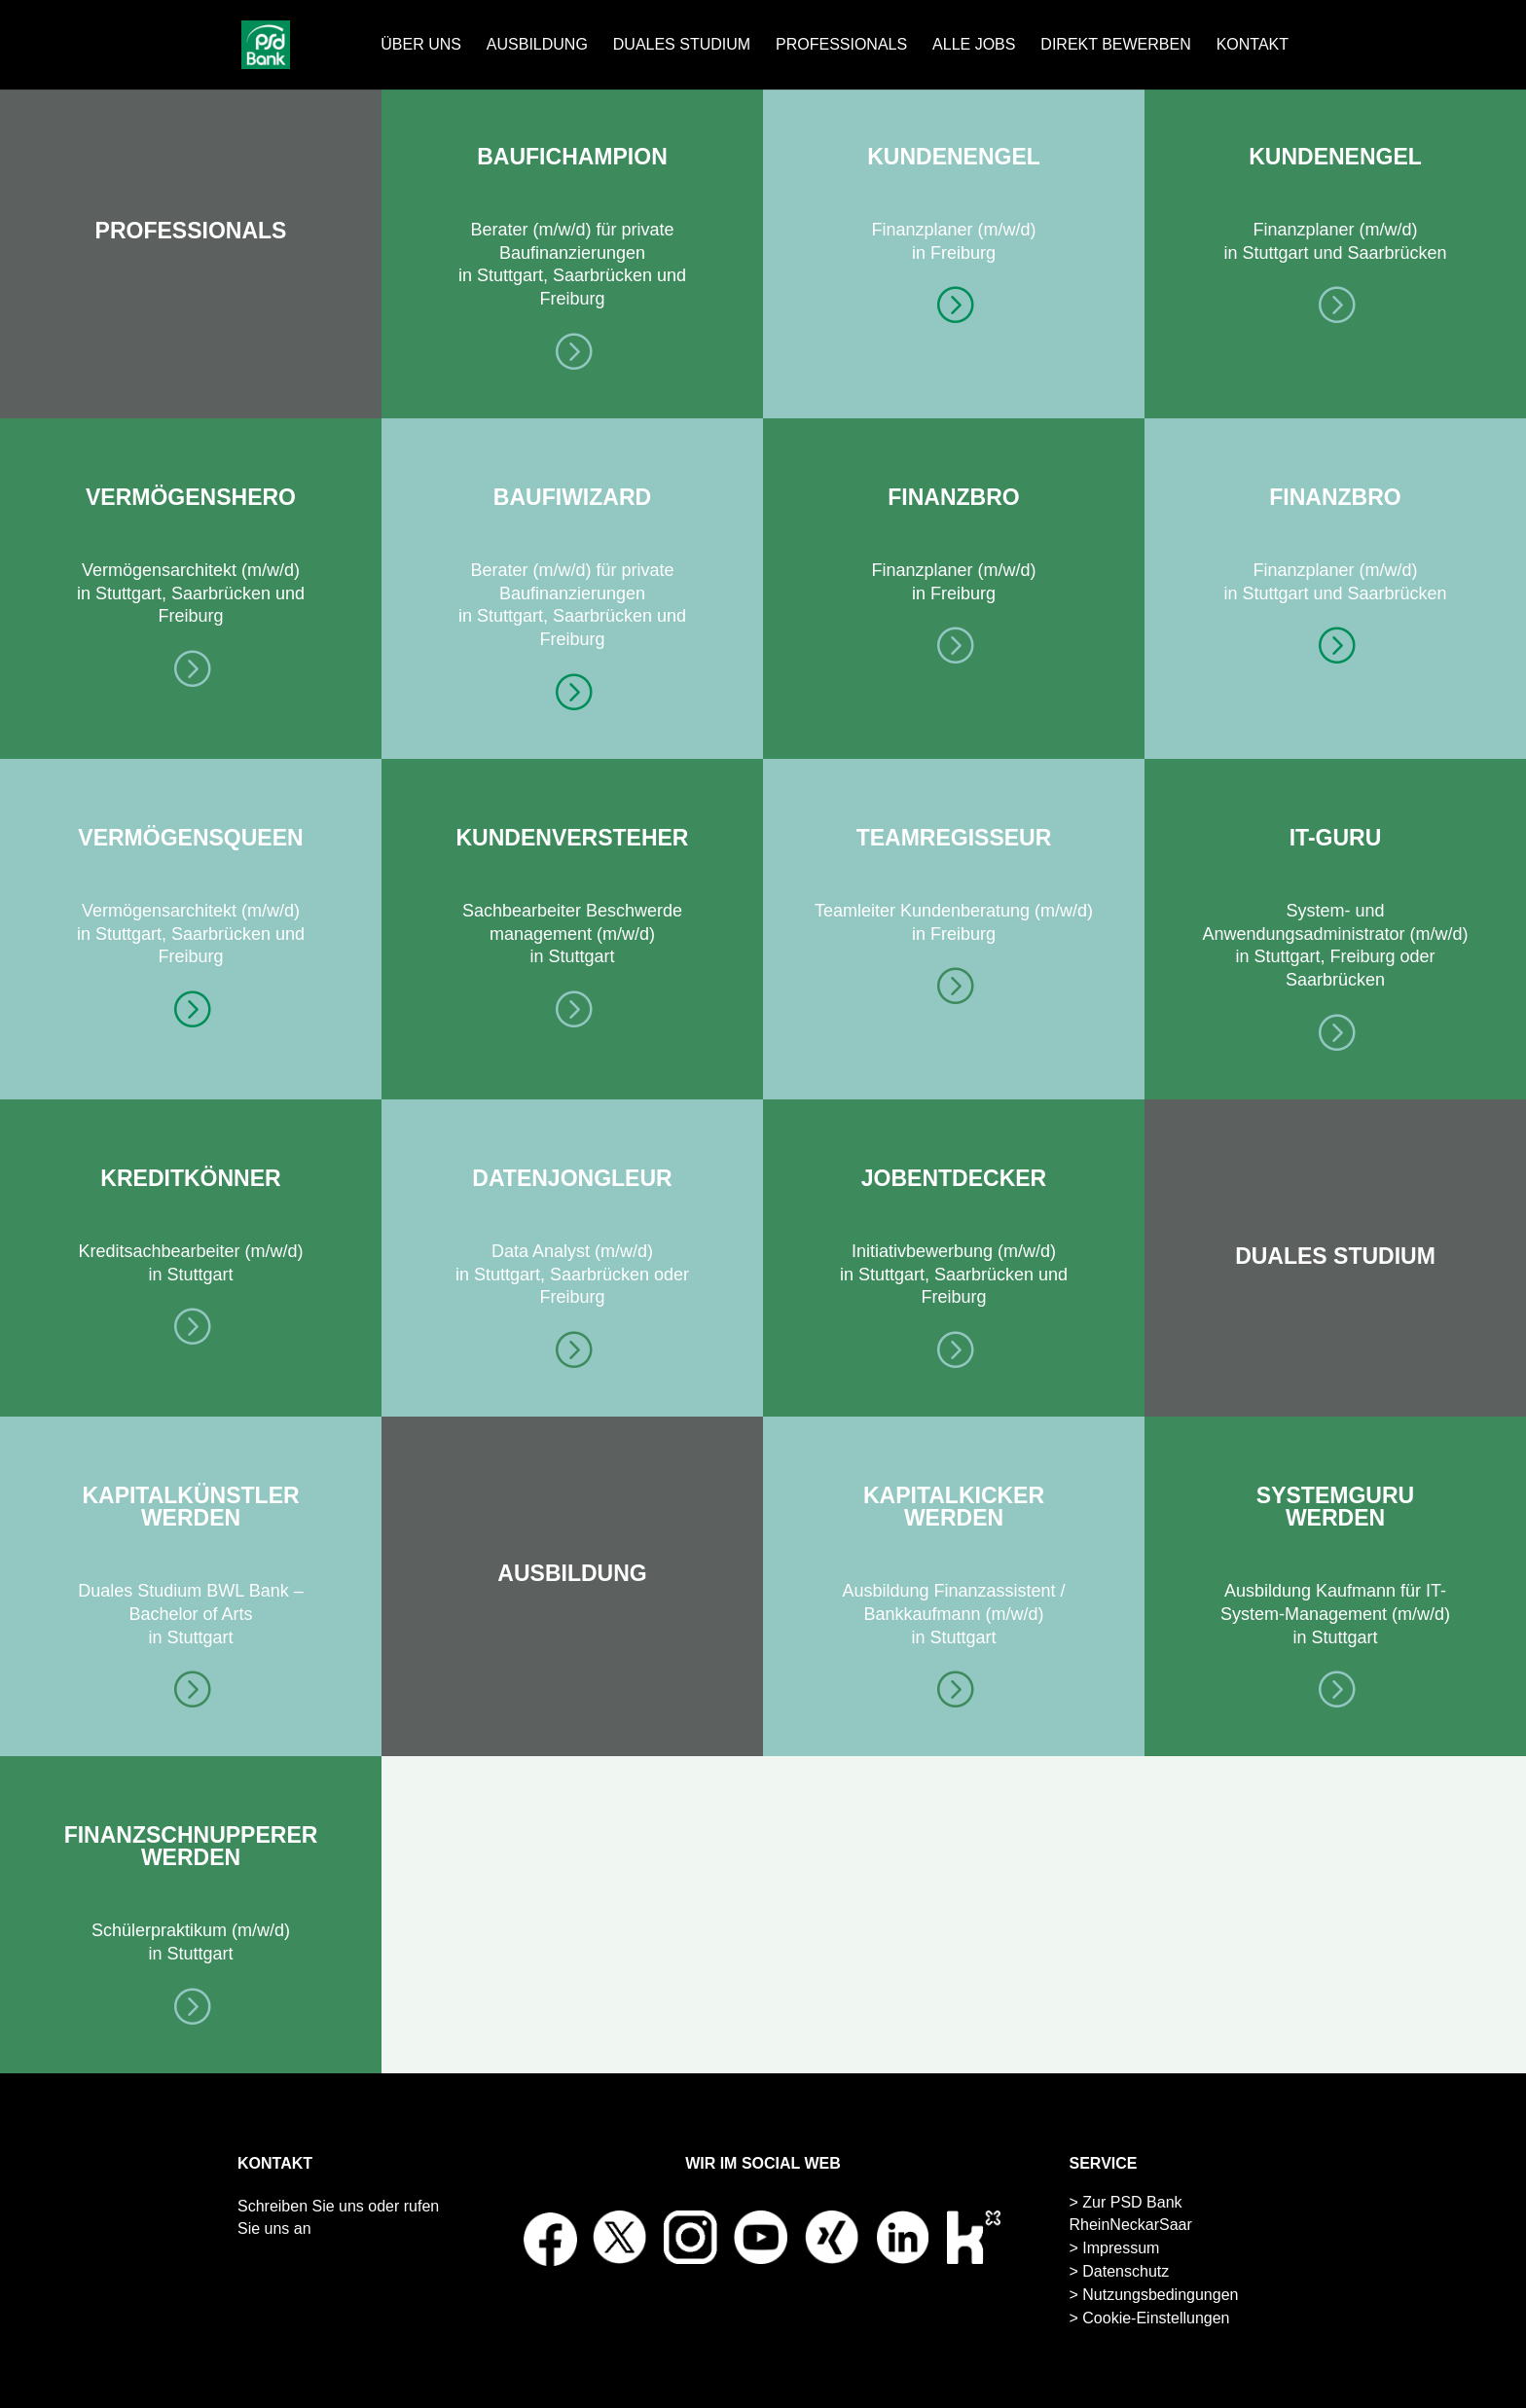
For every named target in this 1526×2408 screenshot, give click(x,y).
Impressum (1120, 2248)
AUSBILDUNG (537, 45)
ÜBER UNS (421, 45)
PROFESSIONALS (841, 45)
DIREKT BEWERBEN (1115, 45)
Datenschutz (1125, 2271)
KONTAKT (1253, 45)
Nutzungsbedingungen (1160, 2294)
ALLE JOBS (973, 45)
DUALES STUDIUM (681, 45)
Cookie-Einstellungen (1155, 2318)
